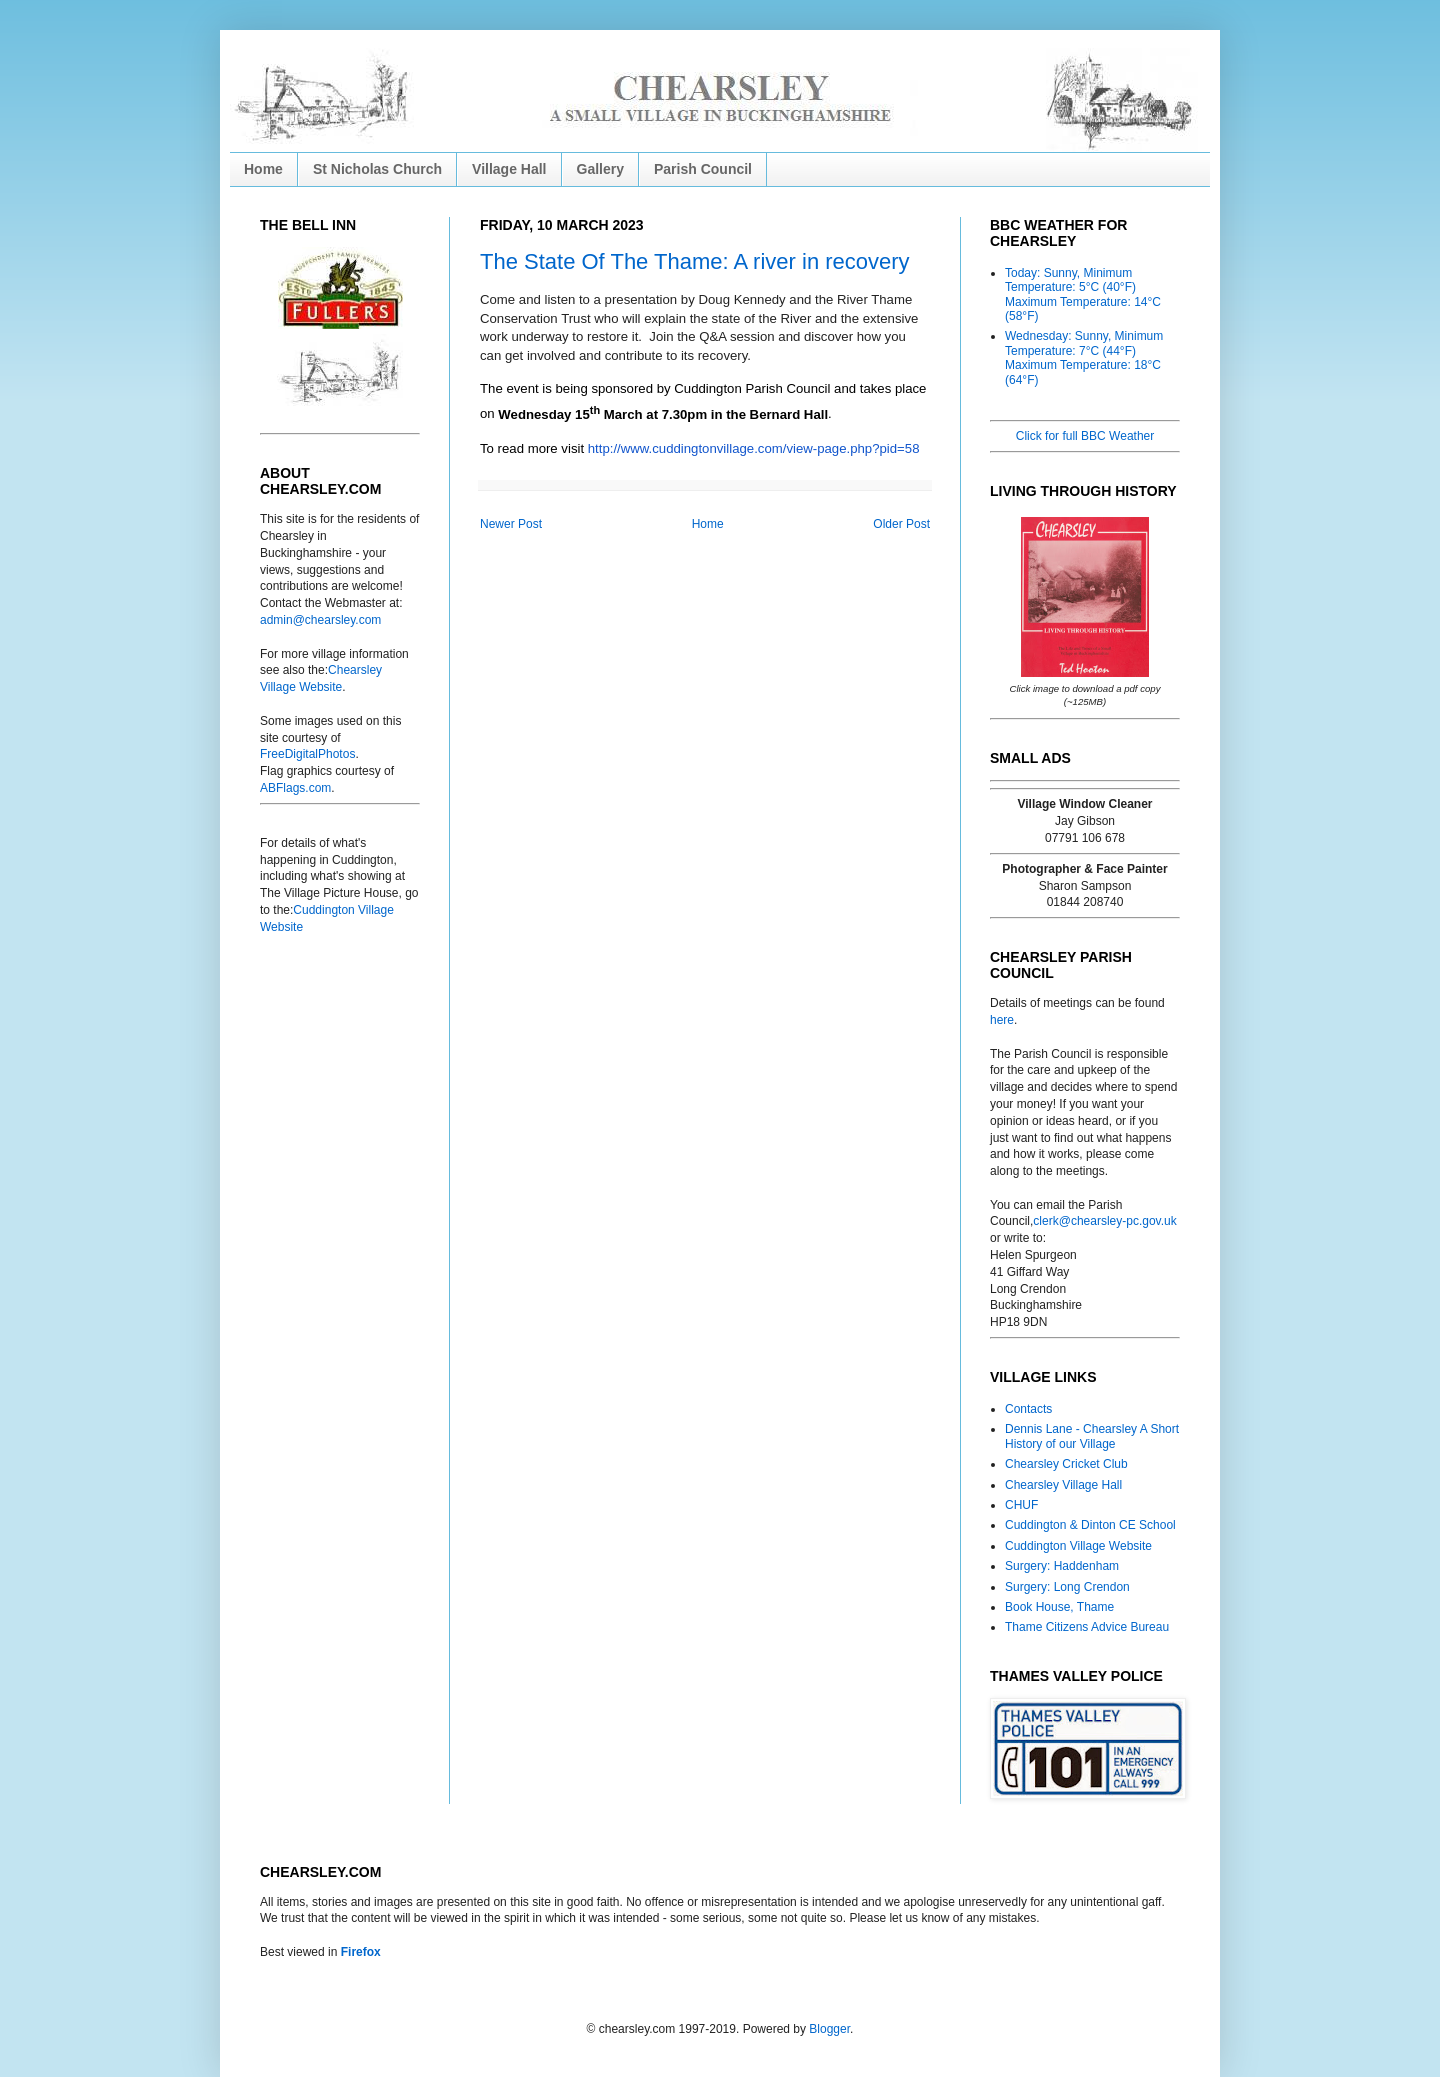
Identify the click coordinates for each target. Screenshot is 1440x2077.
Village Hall (509, 169)
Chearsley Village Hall (1063, 1485)
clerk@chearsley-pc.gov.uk (1104, 1221)
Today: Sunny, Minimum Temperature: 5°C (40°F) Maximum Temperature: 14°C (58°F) (1083, 294)
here (1002, 1020)
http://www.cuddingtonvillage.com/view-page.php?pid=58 (754, 448)
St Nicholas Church (377, 169)
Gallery (600, 169)
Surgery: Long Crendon (1067, 1587)
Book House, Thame (1059, 1607)
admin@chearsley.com (320, 620)
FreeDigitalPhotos (307, 754)
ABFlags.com (295, 788)
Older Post (901, 524)
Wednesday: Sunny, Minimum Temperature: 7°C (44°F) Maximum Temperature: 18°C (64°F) (1084, 357)
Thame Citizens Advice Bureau (1087, 1627)
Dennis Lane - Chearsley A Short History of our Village (1092, 1436)
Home (263, 169)
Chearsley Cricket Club (1066, 1464)
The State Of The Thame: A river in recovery (695, 261)
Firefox (361, 1952)
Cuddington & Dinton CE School (1090, 1525)
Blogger (829, 2029)
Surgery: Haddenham (1062, 1566)
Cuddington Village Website (1078, 1546)
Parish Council (703, 169)
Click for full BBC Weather (1085, 436)
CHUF (1021, 1505)
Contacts (1028, 1409)
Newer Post (511, 524)
